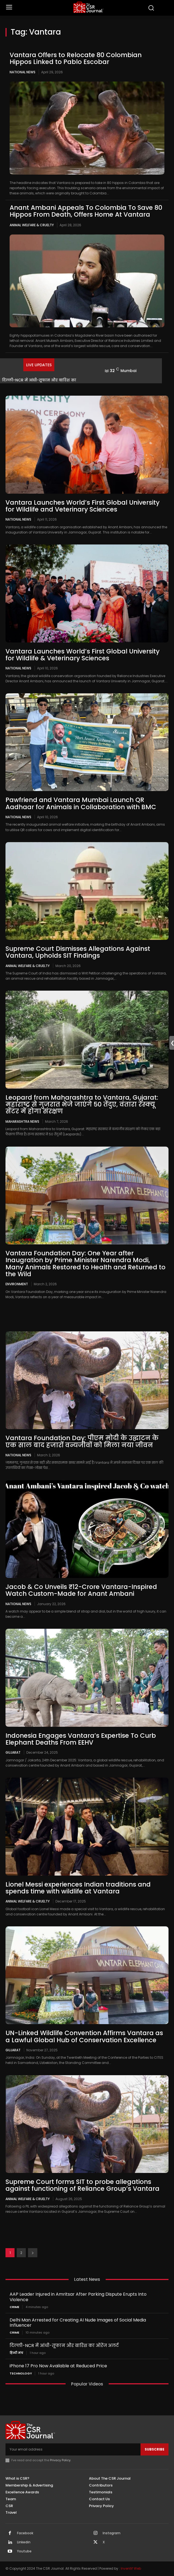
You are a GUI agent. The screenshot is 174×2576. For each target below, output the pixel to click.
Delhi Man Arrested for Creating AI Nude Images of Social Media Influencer (78, 2322)
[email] (73, 2449)
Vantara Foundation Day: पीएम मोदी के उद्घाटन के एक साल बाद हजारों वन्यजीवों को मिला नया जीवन (82, 1441)
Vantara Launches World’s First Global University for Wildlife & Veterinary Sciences (82, 655)
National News (22, 72)
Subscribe (154, 2449)
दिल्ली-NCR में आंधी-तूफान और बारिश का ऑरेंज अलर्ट (64, 2345)
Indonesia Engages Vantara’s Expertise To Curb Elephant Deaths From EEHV (80, 1739)
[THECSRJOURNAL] (88, 7)
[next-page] (32, 2252)
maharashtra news (22, 1121)
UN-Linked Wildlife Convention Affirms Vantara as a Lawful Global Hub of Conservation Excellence (84, 2036)
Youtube (24, 2551)
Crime (14, 2307)
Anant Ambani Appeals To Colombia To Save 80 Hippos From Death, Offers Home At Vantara (86, 211)
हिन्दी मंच (16, 2353)
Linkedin (23, 2542)
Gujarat (13, 1752)
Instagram (111, 2533)
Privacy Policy (60, 2460)
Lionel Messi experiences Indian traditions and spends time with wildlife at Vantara (78, 1888)
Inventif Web (131, 2568)
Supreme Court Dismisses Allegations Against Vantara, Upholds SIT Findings (77, 952)
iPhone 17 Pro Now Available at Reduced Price (58, 2366)
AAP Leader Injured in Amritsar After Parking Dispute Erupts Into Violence (78, 2297)
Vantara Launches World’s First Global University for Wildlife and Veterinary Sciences (82, 506)
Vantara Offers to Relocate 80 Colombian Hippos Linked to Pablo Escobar (76, 58)
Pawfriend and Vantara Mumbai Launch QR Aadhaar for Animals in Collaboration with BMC (80, 803)
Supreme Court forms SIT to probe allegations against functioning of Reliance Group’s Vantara (82, 2185)
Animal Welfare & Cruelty (32, 225)
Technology (21, 2373)
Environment (16, 1284)
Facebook (25, 2533)
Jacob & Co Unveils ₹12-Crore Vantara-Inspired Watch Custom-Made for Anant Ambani (81, 1590)
